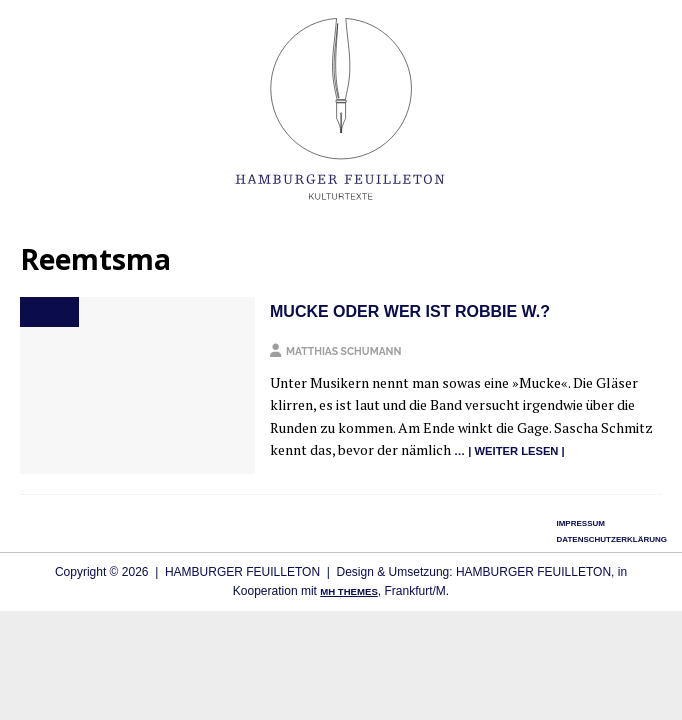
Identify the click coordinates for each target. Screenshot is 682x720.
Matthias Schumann (343, 351)
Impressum (580, 523)
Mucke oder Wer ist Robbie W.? (410, 311)
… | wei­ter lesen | (509, 451)
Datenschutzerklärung (611, 539)
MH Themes (349, 591)
